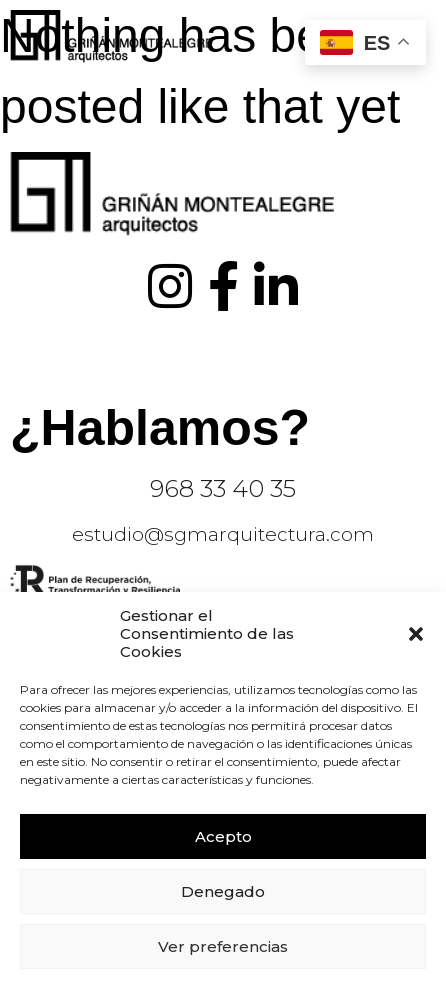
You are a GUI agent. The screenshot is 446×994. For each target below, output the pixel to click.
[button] (416, 634)
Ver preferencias (223, 946)
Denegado (223, 891)
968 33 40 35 (223, 488)
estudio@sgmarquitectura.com (223, 534)
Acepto (223, 836)
